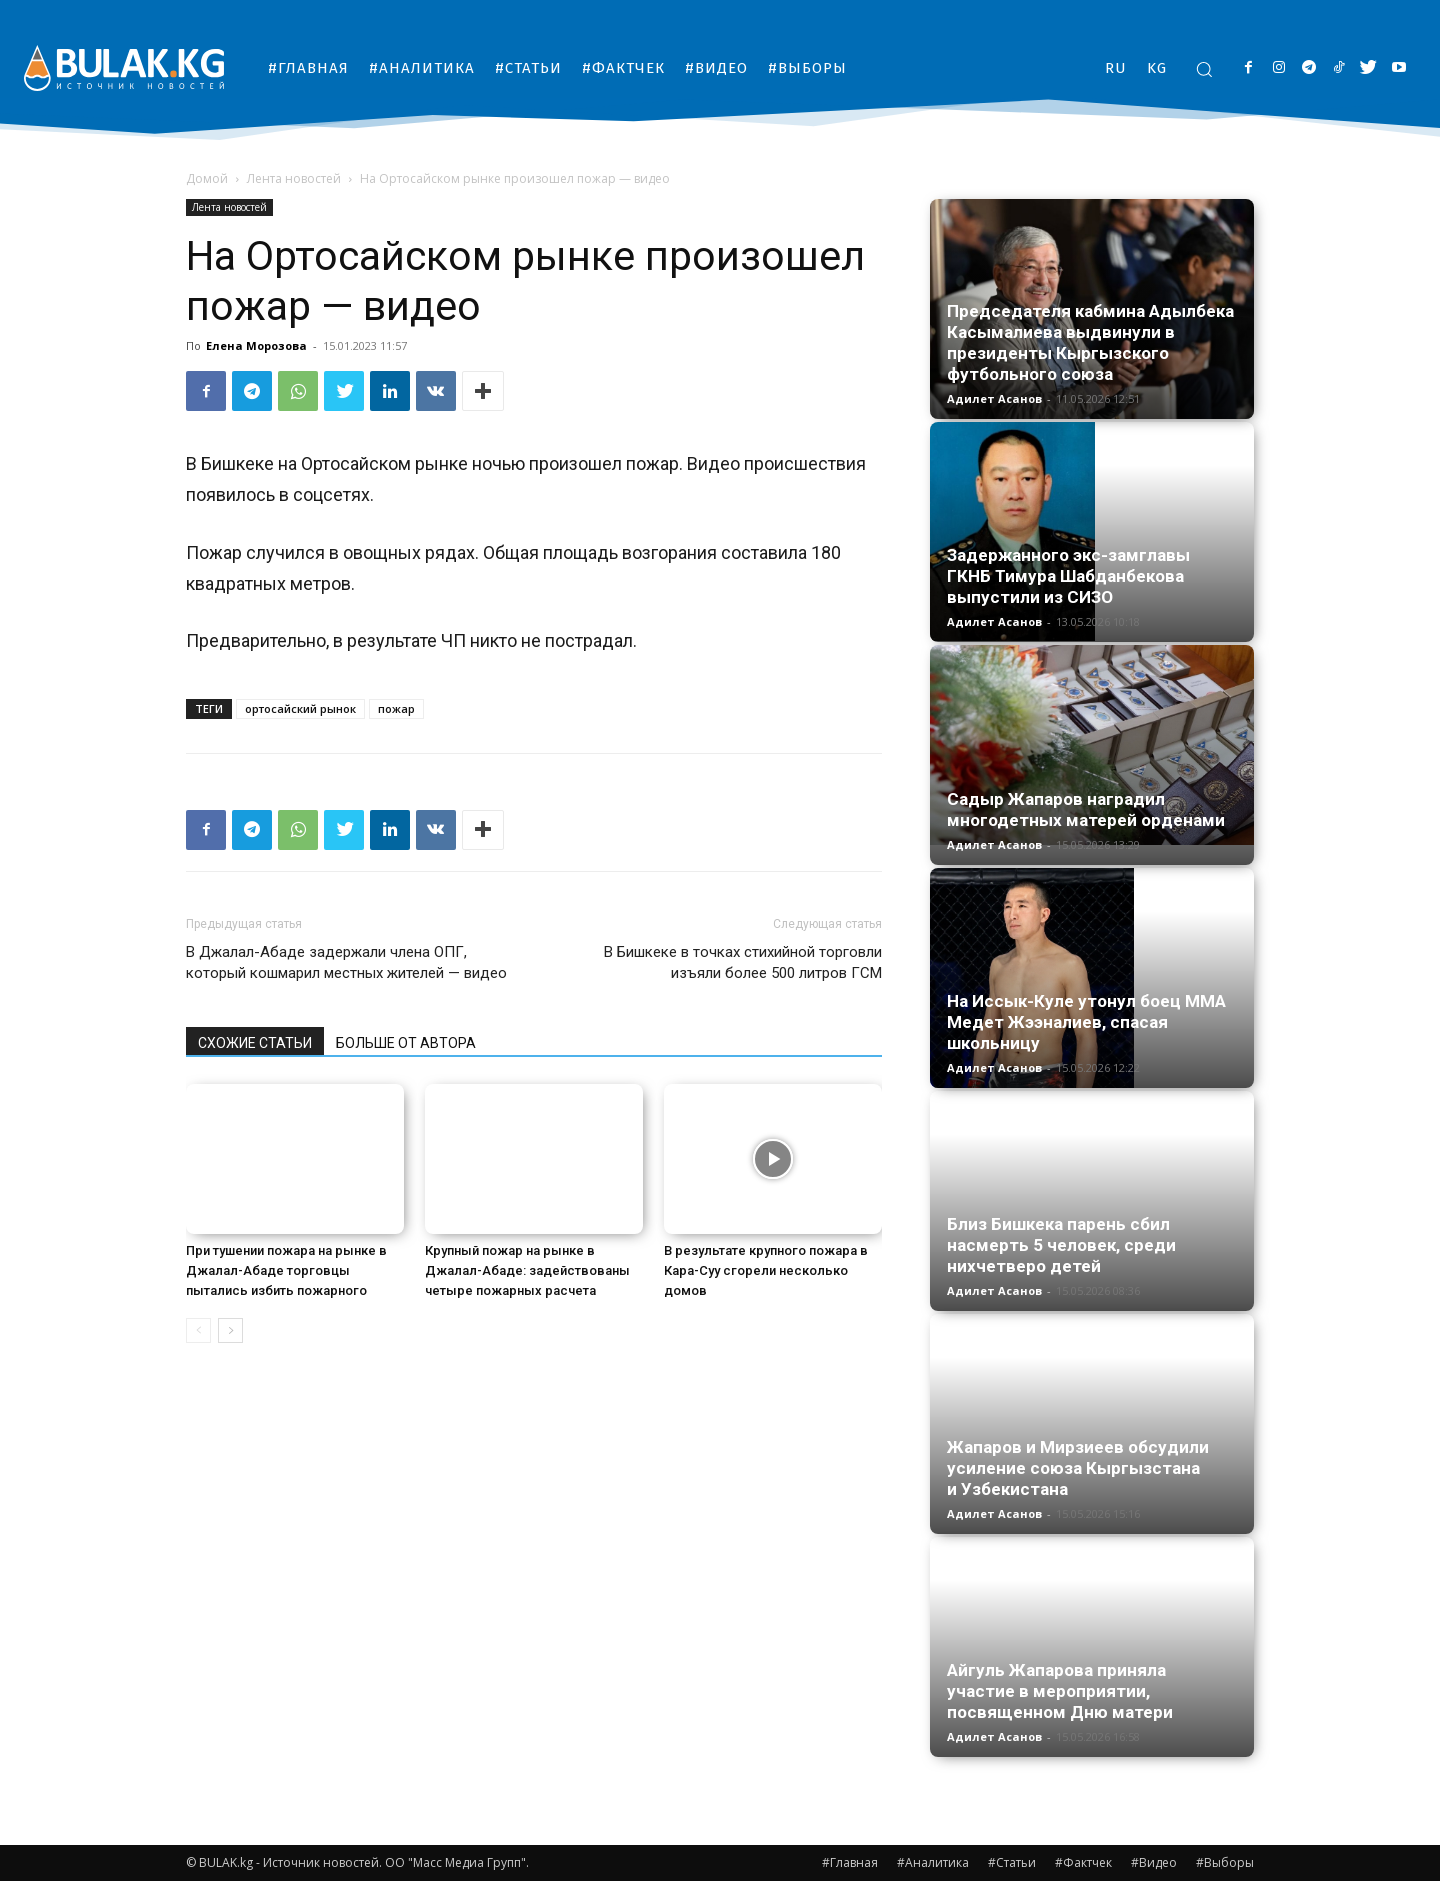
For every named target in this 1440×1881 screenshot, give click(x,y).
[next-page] (230, 1330)
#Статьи (1012, 1862)
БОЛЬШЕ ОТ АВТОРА (406, 1043)
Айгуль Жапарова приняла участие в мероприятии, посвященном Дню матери (1060, 1691)
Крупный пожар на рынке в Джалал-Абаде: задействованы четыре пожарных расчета (527, 1270)
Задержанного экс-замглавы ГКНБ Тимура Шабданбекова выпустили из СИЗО (1068, 576)
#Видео (1154, 1862)
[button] (1204, 69)
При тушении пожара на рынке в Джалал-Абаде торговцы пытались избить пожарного (286, 1270)
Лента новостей (294, 178)
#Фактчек (1083, 1862)
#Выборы (1225, 1862)
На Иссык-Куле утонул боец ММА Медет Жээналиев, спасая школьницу (1086, 1022)
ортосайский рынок (300, 708)
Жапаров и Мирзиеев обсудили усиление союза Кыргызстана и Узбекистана (1078, 1468)
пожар (396, 708)
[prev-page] (198, 1330)
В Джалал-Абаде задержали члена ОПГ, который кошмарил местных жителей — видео (346, 962)
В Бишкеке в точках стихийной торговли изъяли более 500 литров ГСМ (743, 962)
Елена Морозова (256, 345)
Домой (207, 178)
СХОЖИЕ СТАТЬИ (255, 1043)
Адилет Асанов (994, 398)
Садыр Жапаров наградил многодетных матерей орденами (1086, 809)
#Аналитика (933, 1862)
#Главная (850, 1862)
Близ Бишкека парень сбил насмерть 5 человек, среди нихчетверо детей (1061, 1245)
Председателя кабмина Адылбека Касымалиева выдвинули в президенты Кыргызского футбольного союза (1090, 342)
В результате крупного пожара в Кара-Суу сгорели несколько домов (766, 1270)
